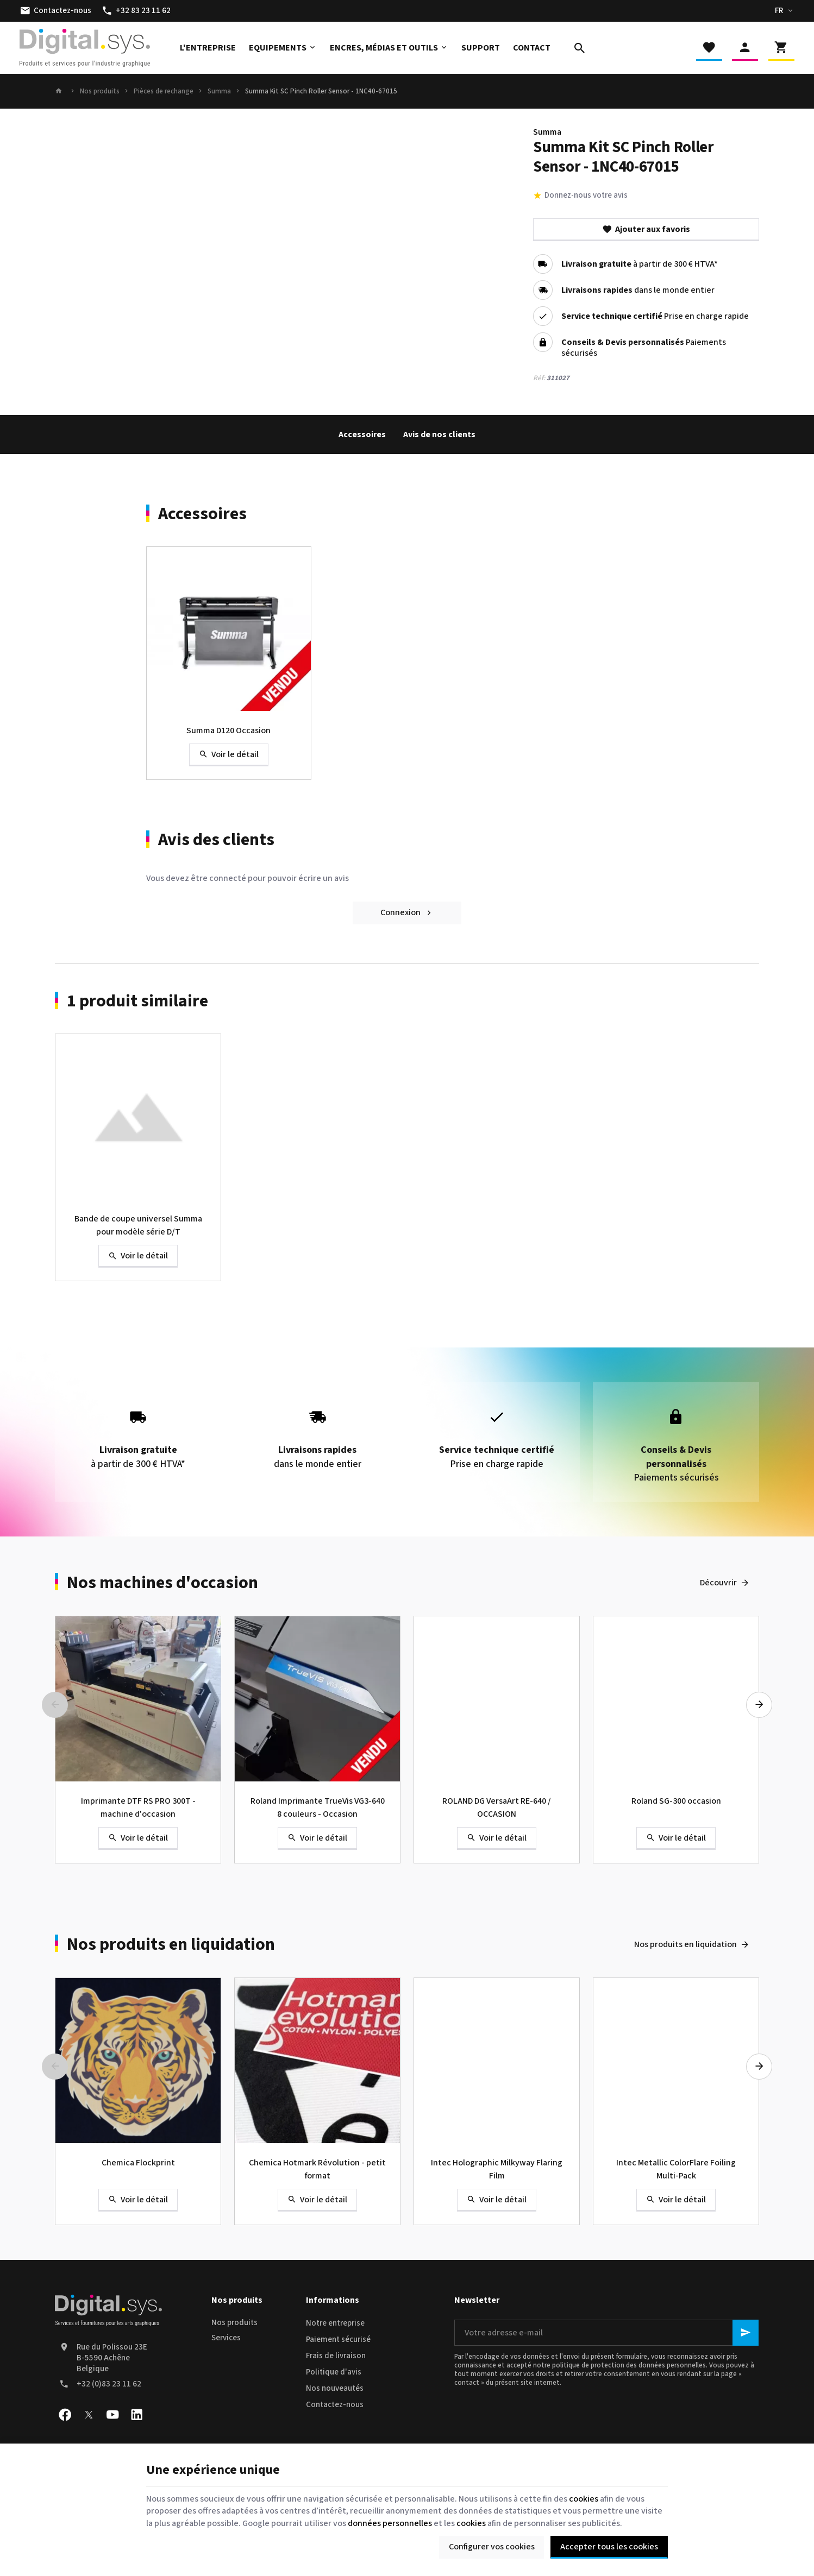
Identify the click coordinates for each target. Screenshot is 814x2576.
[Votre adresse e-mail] (606, 2333)
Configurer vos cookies (492, 2547)
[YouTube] (112, 2414)
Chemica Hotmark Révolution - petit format (317, 2169)
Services (226, 2338)
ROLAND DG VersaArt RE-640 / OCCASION (496, 1807)
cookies (583, 2499)
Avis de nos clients (439, 434)
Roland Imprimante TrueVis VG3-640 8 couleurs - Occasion (318, 1807)
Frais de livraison (336, 2355)
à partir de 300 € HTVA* (639, 264)
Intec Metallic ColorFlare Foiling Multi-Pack (676, 2169)
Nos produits (100, 91)
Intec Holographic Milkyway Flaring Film (496, 2169)
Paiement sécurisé (338, 2339)
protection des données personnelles (648, 2365)
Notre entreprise (335, 2323)
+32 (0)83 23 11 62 (109, 2384)
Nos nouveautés (335, 2388)
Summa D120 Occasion (228, 730)
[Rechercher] (580, 48)
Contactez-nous (335, 2404)
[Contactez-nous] (56, 11)
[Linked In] (136, 2414)
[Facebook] (64, 2414)
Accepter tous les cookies (609, 2547)
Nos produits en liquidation (171, 1944)
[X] (88, 2414)
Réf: (539, 378)
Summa (219, 91)
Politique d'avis (333, 2372)
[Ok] (745, 2333)
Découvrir (718, 1583)
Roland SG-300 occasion (676, 1801)
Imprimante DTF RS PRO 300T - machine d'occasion (138, 1807)
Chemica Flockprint (138, 2163)
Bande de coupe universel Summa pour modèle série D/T (138, 1225)
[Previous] (55, 1705)
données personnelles (390, 2523)
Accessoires (362, 434)
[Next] (759, 1705)
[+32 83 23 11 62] (136, 11)
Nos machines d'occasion (162, 1583)
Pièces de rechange (163, 91)
